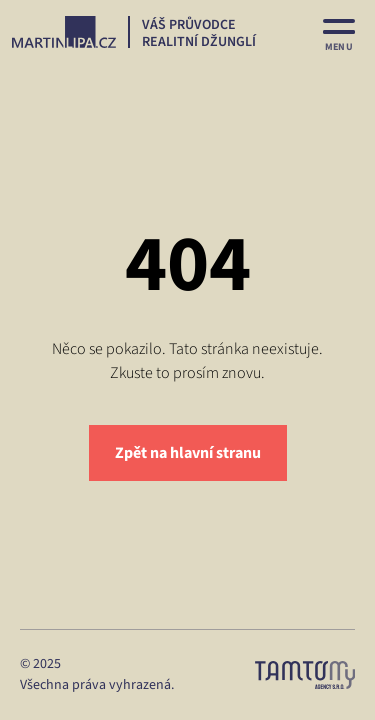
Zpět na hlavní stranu (188, 453)
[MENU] (339, 32)
